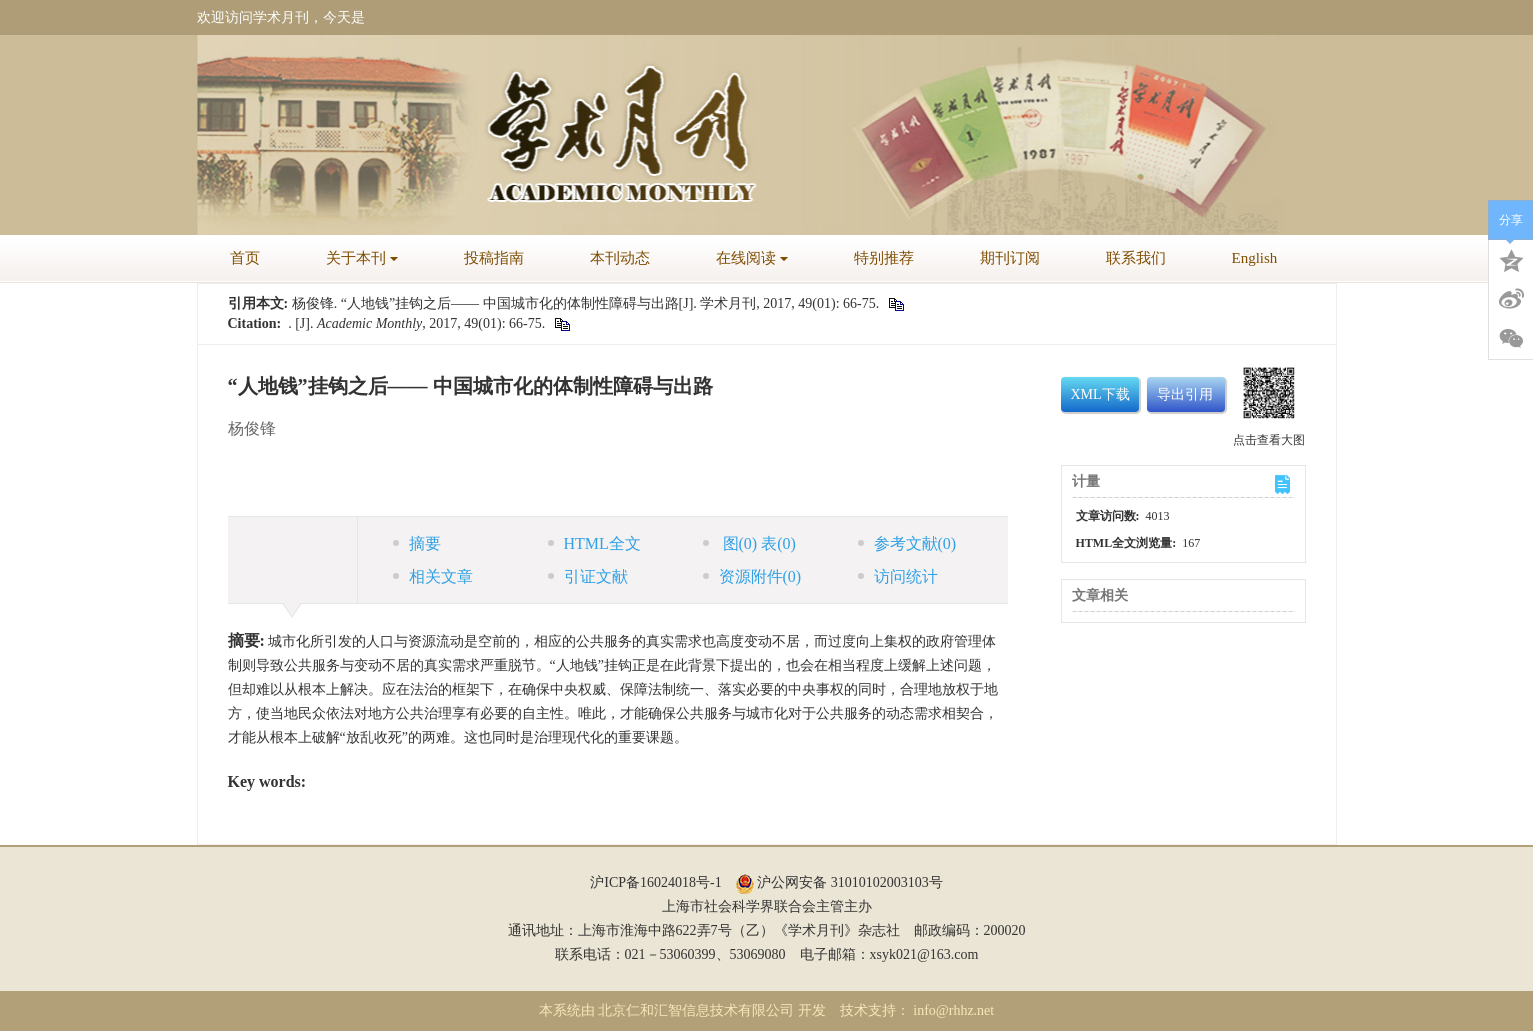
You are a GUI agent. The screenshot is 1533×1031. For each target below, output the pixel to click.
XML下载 (1100, 394)
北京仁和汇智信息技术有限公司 (696, 1010)
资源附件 (752, 576)
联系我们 (1136, 258)
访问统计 (898, 576)
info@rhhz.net (953, 1010)
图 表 (749, 543)
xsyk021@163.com (924, 954)
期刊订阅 (1010, 258)
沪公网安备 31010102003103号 (839, 882)
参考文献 (907, 543)
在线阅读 (752, 258)
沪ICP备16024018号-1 (655, 882)
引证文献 (588, 576)
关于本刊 (362, 258)
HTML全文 (594, 543)
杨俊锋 (252, 428)
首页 (245, 258)
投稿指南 (494, 258)
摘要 (417, 543)
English (1255, 258)
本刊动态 (620, 258)
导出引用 (1185, 394)
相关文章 (433, 576)
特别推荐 (884, 258)
